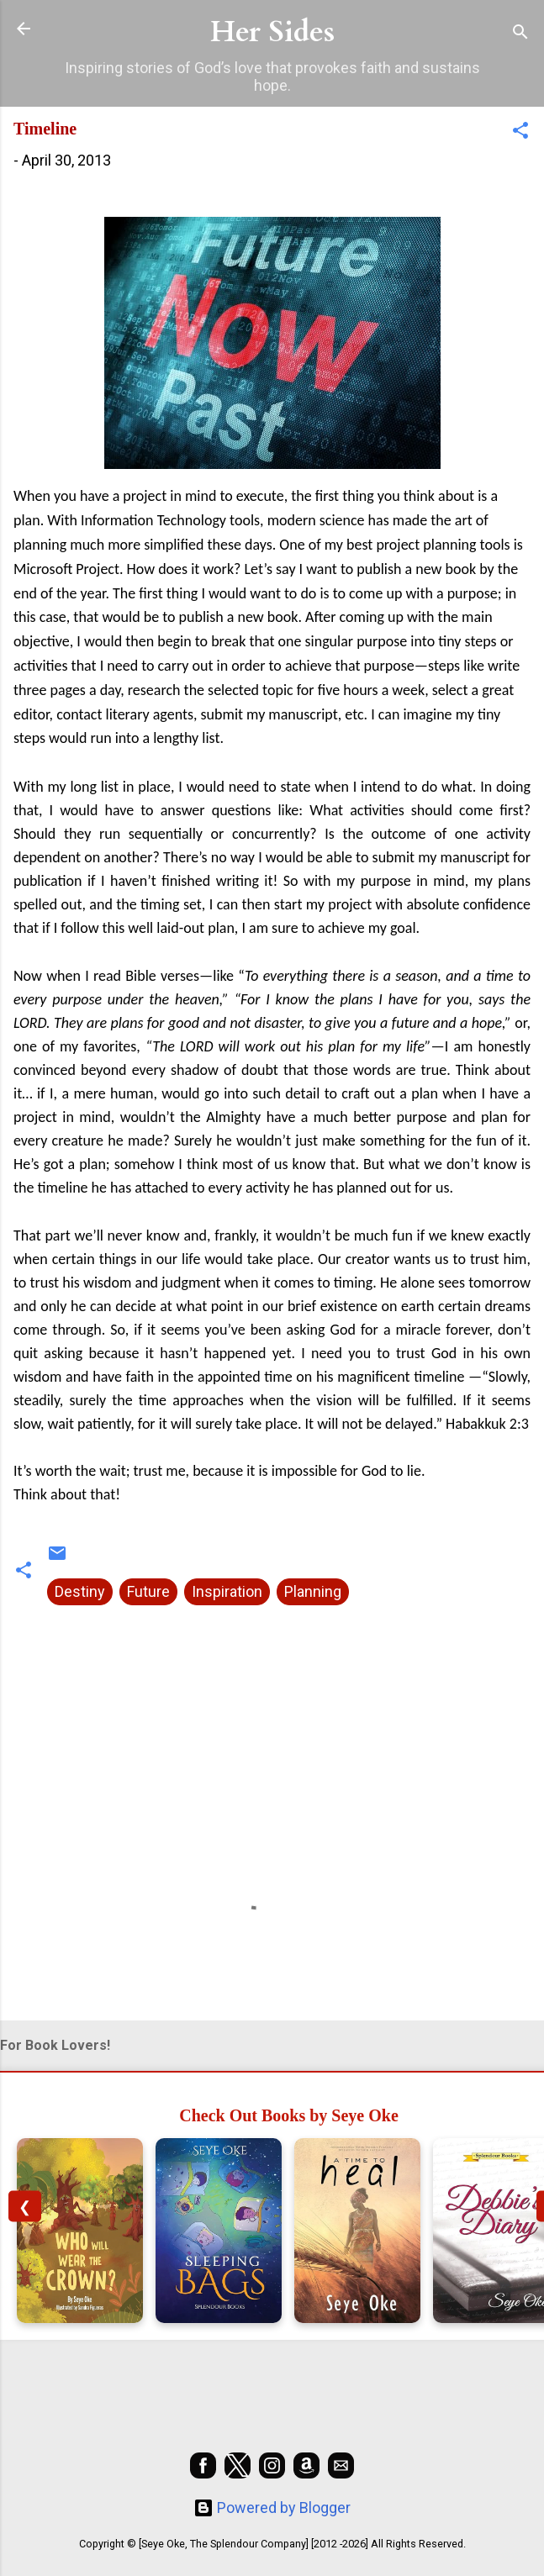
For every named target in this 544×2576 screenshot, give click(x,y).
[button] (520, 132)
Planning (312, 1591)
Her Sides (272, 32)
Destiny (80, 1591)
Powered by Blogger (272, 2507)
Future (148, 1591)
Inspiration (227, 1591)
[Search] (520, 34)
